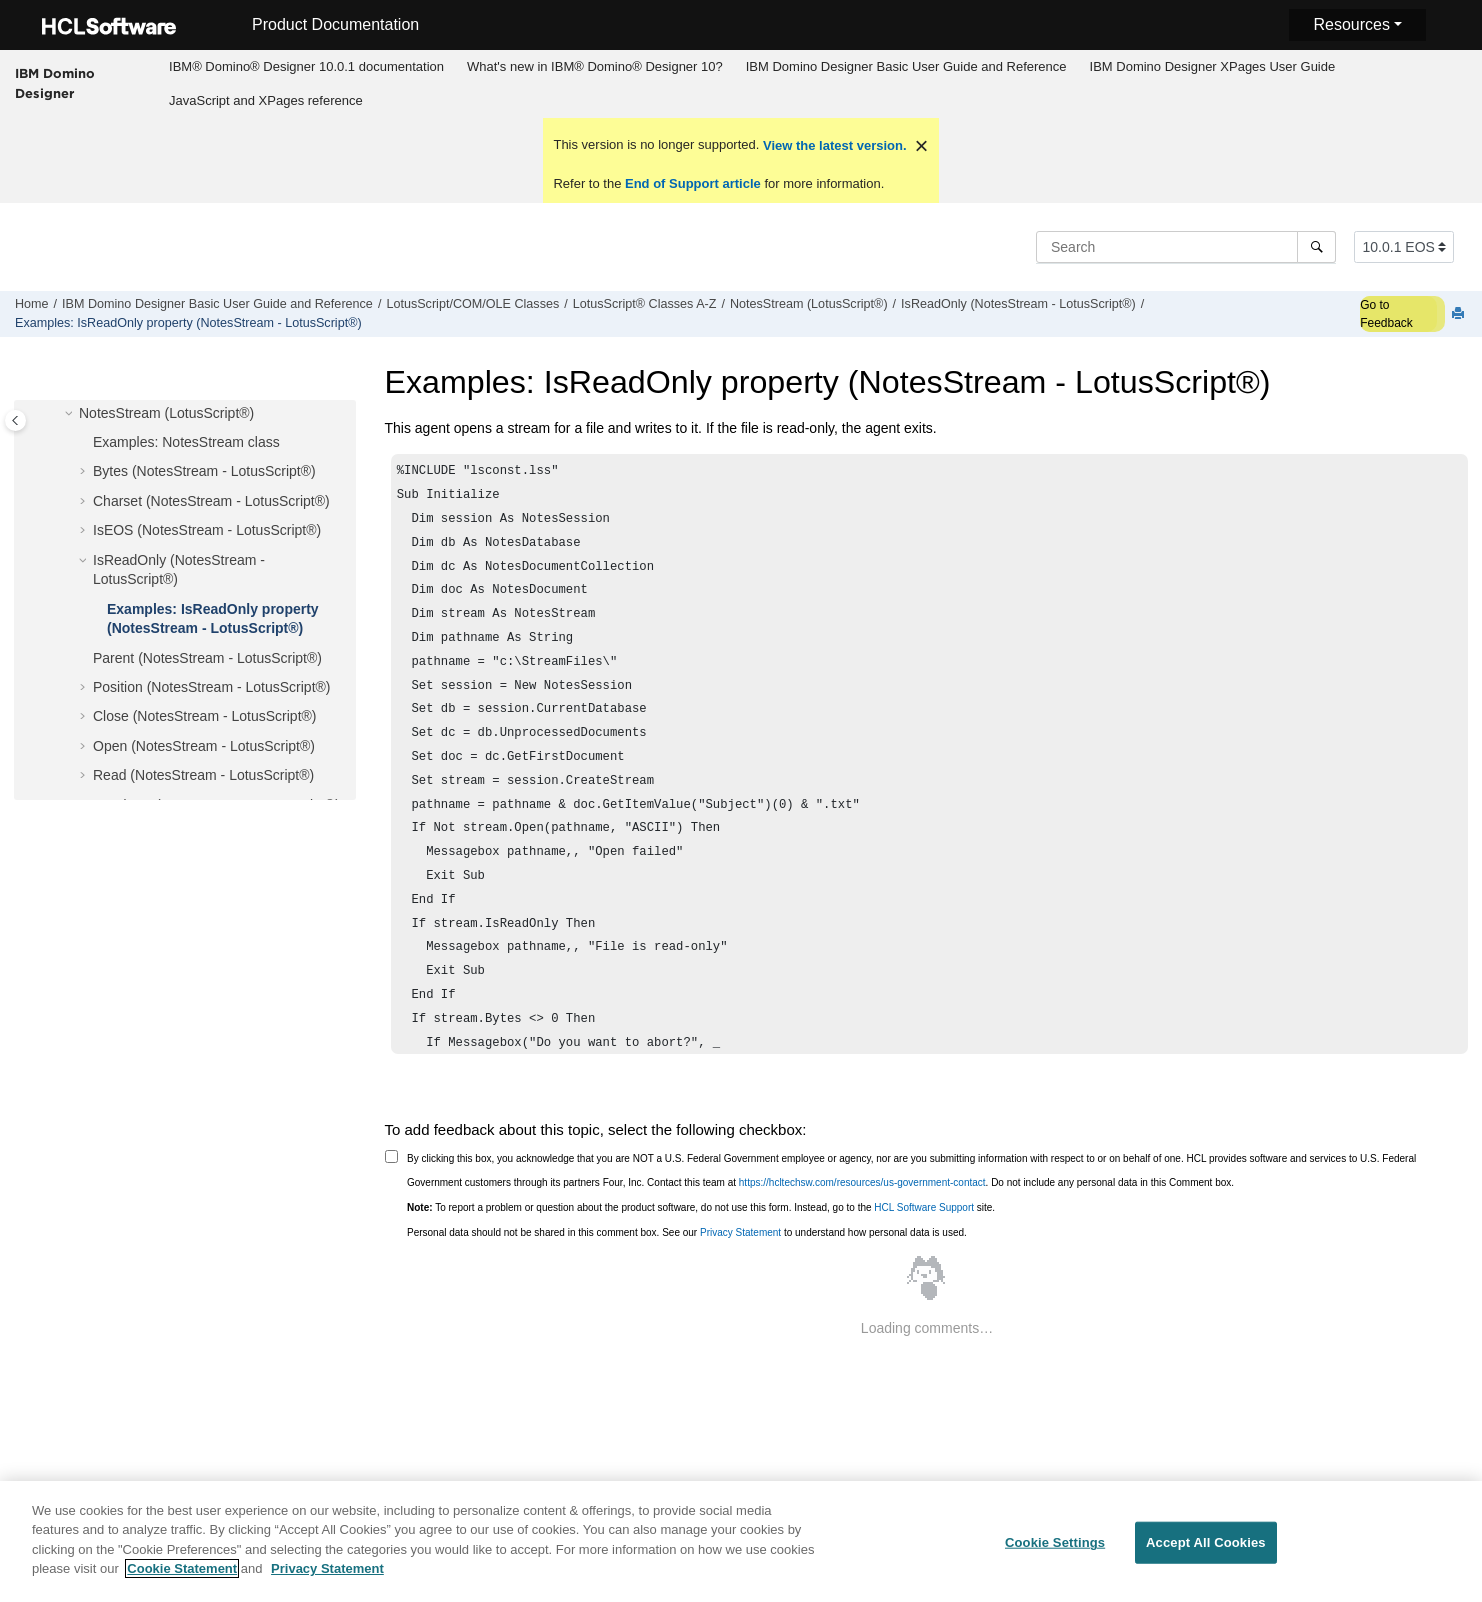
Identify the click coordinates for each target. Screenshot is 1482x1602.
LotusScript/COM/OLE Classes (472, 304)
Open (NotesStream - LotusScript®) (204, 746)
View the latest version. (832, 145)
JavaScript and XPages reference (266, 100)
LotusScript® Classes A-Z (645, 304)
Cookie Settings (1055, 1553)
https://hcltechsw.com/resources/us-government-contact (862, 1182)
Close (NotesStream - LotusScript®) (205, 716)
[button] (71, 414)
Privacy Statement (740, 1232)
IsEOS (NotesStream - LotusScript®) (207, 530)
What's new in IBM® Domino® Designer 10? (595, 66)
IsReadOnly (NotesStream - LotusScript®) (1018, 304)
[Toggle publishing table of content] (15, 420)
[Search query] (1186, 247)
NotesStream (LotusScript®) (809, 304)
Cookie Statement (182, 1579)
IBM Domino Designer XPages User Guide (1213, 66)
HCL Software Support (924, 1207)
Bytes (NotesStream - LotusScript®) (204, 471)
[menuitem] (307, 67)
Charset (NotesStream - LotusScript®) (211, 501)
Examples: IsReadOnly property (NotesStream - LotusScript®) (188, 323)
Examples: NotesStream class (186, 442)
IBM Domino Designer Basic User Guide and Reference (906, 66)
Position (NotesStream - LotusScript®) (212, 687)
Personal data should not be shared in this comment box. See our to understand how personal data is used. (687, 1232)
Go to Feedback (1386, 314)
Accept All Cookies (1206, 1553)
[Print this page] (1460, 314)
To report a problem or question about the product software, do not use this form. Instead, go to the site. (701, 1207)
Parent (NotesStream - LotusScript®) (207, 658)
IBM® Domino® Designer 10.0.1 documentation (306, 66)
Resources (1351, 24)
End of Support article (692, 183)
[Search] (1316, 247)
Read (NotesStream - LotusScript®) (203, 775)
